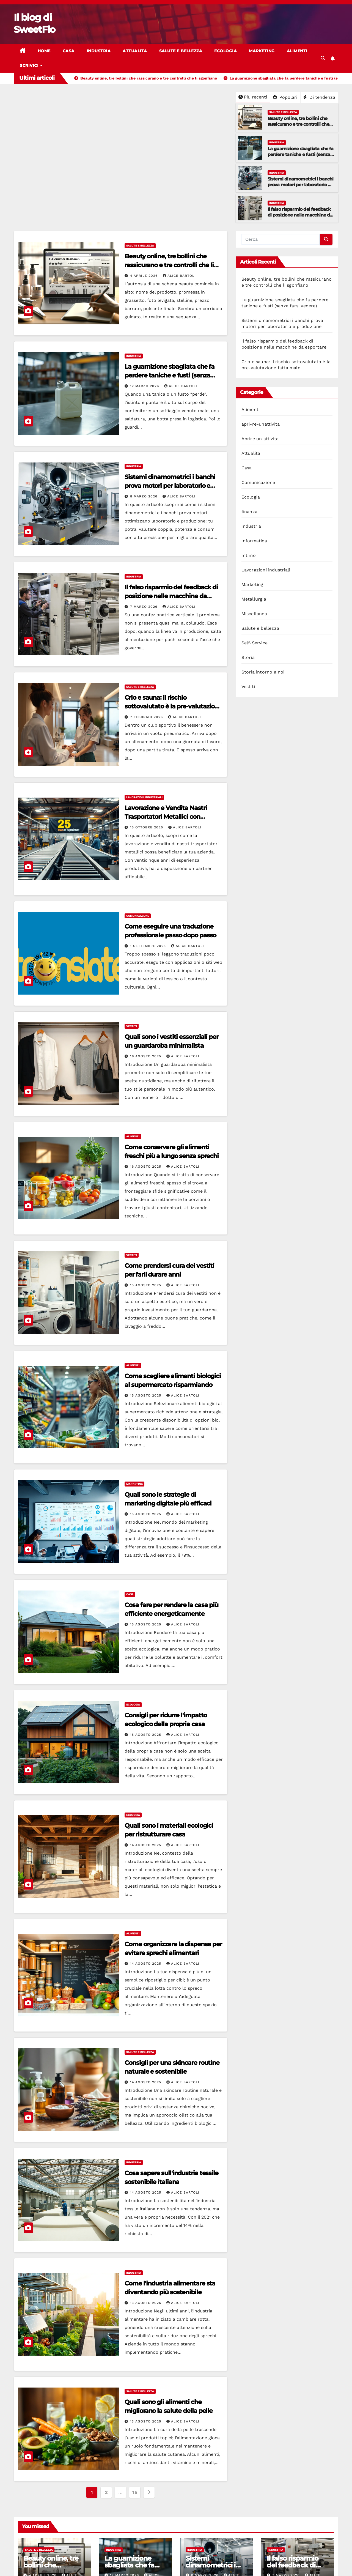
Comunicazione (137, 915)
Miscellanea (254, 613)
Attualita (135, 50)
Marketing (262, 50)
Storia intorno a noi (263, 672)
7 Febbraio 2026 (147, 717)
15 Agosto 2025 (146, 1285)
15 (134, 2492)
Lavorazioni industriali (144, 797)
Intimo (248, 555)
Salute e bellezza (180, 50)
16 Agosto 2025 (146, 1056)
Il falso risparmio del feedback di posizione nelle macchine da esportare (300, 215)
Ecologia (225, 50)
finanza (249, 511)
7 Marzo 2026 (144, 607)
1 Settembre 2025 (148, 946)
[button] (323, 58)
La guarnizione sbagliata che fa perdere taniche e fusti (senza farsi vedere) (300, 154)
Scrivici (30, 65)
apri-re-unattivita (260, 424)
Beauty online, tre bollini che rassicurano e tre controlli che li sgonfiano (300, 124)
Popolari (285, 97)
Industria (99, 50)
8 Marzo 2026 (144, 496)
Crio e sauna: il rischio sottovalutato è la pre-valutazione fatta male (173, 706)
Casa (69, 50)
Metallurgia (253, 599)
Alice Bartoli (179, 276)
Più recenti (252, 97)
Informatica (254, 540)
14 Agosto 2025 (146, 1845)
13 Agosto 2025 (146, 2303)
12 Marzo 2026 (145, 386)
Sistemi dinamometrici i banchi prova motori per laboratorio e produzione (301, 184)
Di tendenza (319, 97)
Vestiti (131, 1026)
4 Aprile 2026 (144, 276)
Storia (248, 657)
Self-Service (254, 642)
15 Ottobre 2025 (147, 827)
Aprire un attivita (260, 438)
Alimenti (297, 50)
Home (44, 50)
